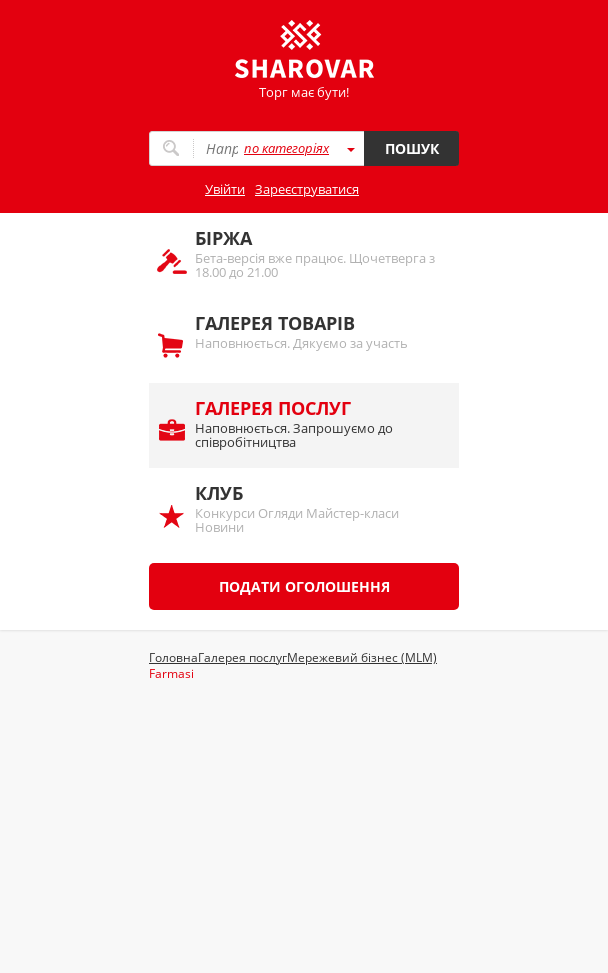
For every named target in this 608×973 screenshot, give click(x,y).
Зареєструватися (307, 189)
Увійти (225, 189)
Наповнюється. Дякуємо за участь (317, 331)
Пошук (412, 148)
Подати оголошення (304, 586)
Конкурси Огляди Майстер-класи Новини (317, 508)
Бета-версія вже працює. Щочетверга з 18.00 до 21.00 (317, 253)
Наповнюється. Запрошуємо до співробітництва (317, 423)
